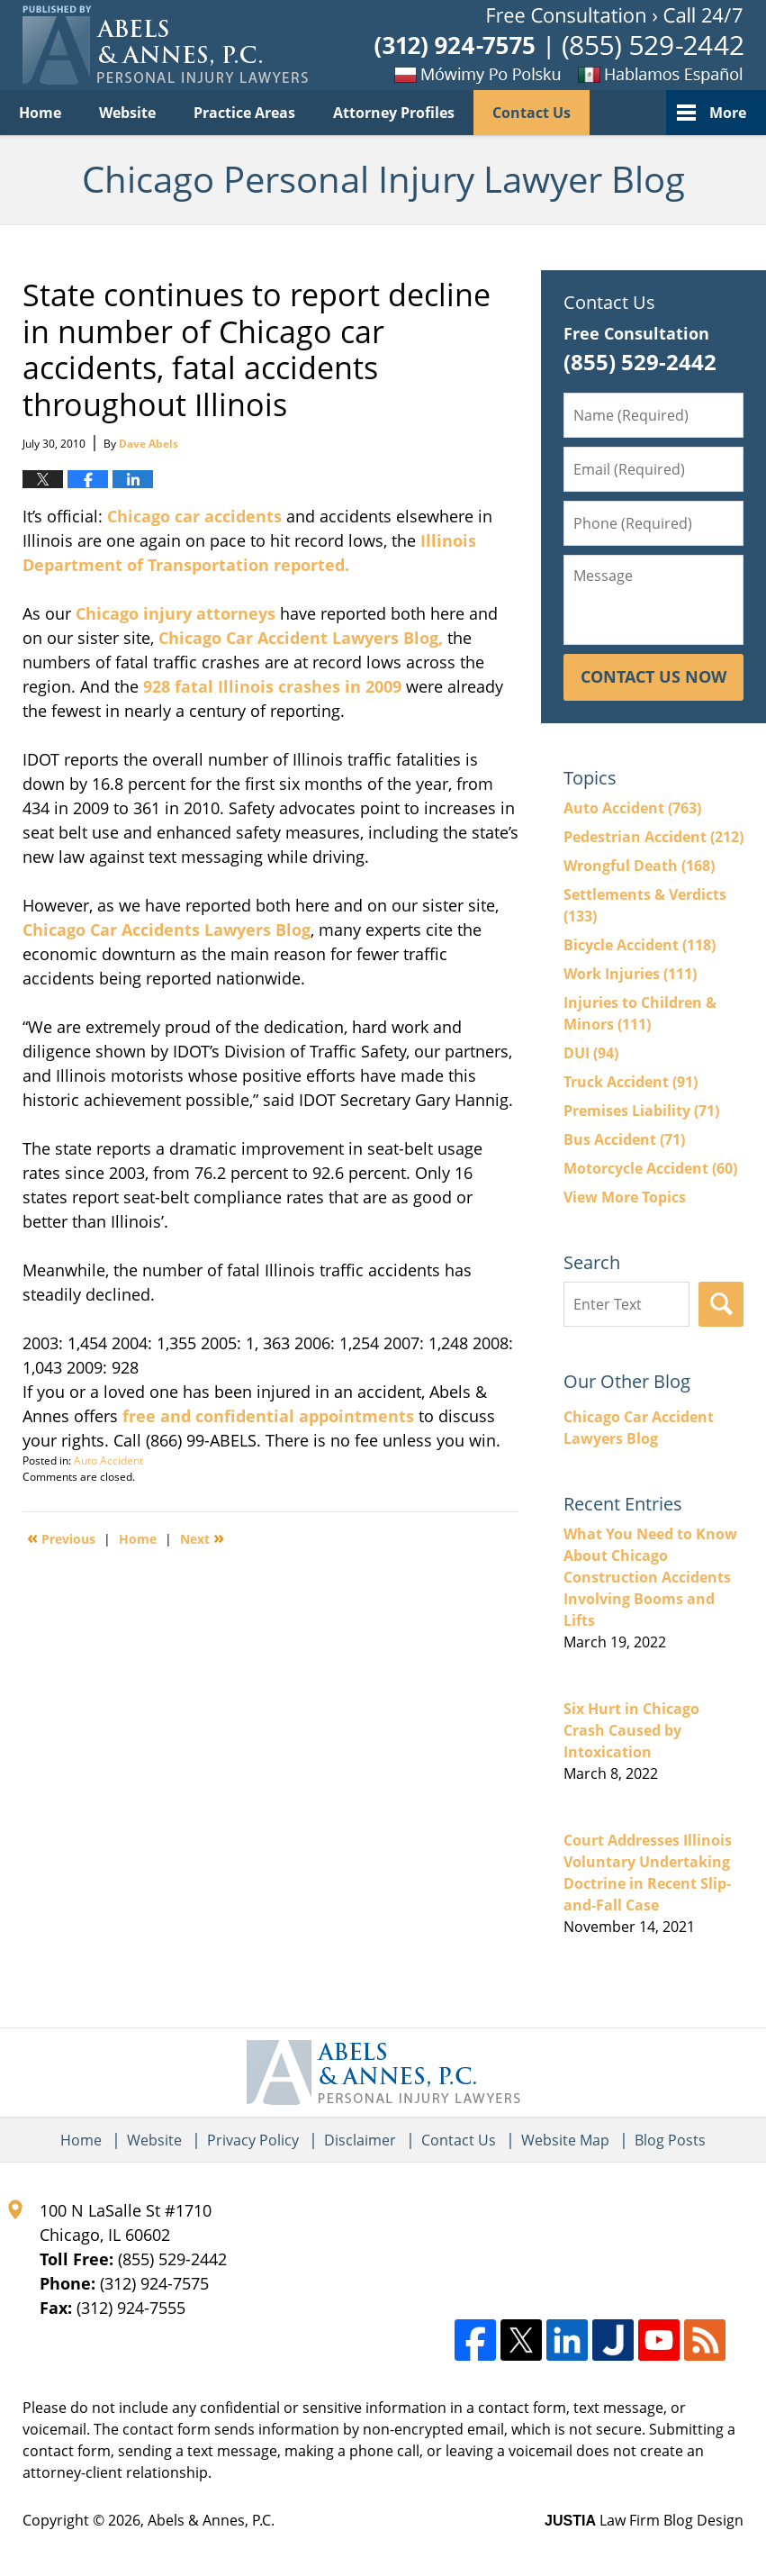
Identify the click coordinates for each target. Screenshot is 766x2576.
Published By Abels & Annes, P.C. (558, 45)
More (727, 112)
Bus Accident (624, 1139)
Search (720, 1304)
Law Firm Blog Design (644, 2520)
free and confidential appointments (270, 1416)
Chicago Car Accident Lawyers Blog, (302, 638)
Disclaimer (360, 2140)
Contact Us (531, 112)
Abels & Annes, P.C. (211, 2520)
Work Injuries (630, 974)
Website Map (565, 2140)
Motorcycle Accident (650, 1168)
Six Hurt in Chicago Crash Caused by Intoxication (631, 1730)
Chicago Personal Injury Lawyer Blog (165, 45)
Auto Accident (108, 1460)
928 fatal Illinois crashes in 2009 (272, 686)
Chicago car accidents (196, 516)
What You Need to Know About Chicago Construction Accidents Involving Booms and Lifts (650, 1577)
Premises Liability (641, 1110)
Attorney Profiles (394, 112)
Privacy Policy (253, 2140)
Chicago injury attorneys (175, 613)
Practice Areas (244, 112)
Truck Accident (630, 1082)
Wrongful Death (639, 865)
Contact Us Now (653, 676)
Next (202, 1537)
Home (40, 112)
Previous (61, 1537)
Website (127, 112)
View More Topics (624, 1197)
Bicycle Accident (639, 945)
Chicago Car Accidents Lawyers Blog (167, 929)
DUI (590, 1053)
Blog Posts (670, 2140)
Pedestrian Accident (653, 837)
